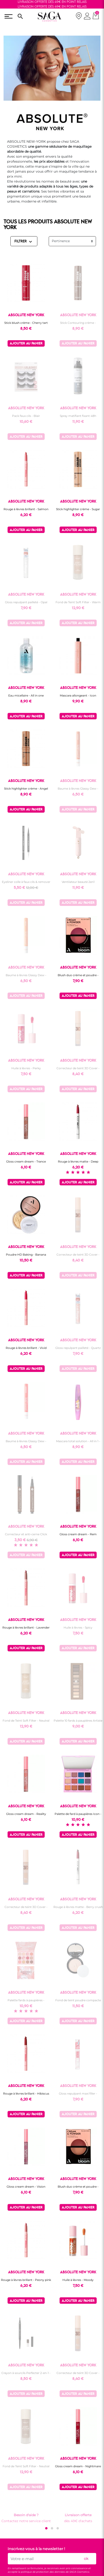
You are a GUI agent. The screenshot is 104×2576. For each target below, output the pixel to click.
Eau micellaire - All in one (26, 695)
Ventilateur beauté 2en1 (78, 882)
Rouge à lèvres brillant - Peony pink (26, 2280)
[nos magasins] (78, 16)
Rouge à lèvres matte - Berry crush (78, 1907)
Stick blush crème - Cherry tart (26, 323)
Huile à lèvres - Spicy (78, 1627)
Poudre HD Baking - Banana (26, 1254)
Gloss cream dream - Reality (26, 1814)
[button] (46, 2528)
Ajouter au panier (26, 343)
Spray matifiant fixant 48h (78, 416)
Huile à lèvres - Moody (78, 2280)
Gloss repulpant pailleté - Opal (26, 602)
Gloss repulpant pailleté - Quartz (78, 1348)
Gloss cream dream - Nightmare (78, 2466)
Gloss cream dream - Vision (26, 2186)
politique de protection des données (43, 2571)
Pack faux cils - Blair (26, 416)
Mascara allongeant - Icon (78, 695)
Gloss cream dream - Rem (78, 1534)
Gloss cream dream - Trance (26, 1161)
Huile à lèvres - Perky (26, 1068)
